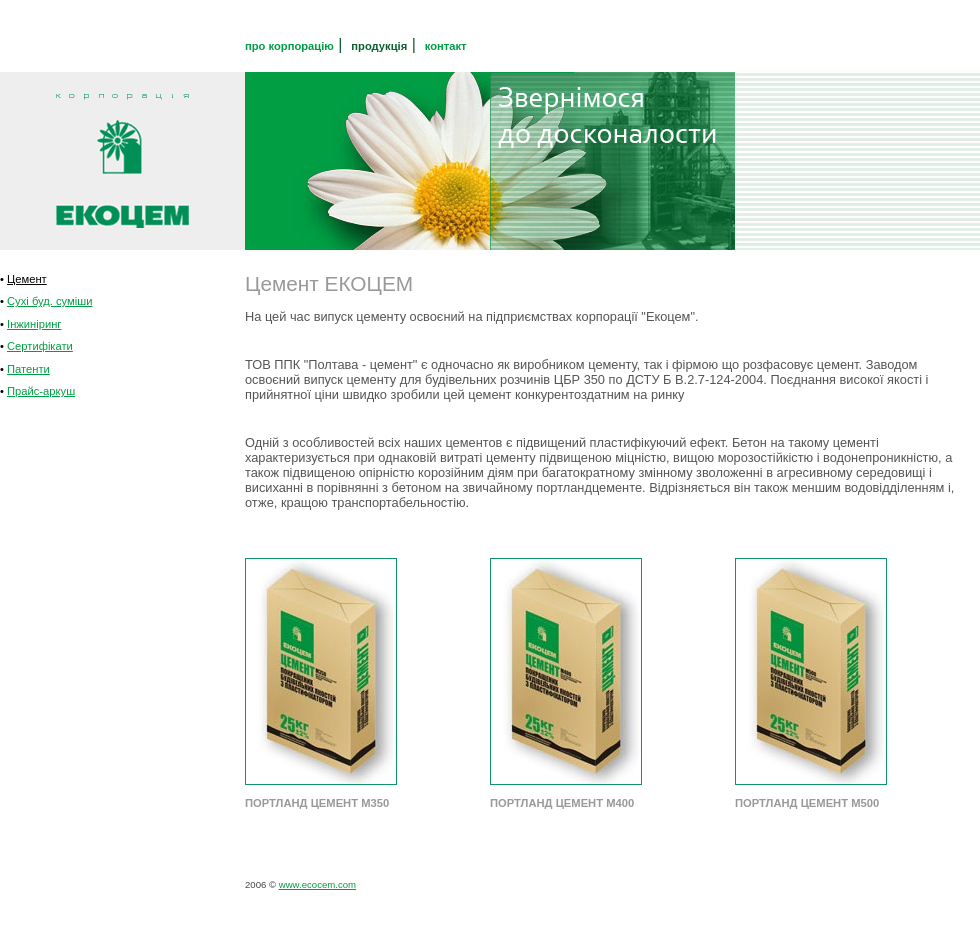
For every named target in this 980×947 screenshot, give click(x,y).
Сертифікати (40, 346)
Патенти (28, 369)
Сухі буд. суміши (49, 301)
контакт (446, 46)
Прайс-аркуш (41, 391)
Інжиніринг (34, 324)
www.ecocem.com (317, 884)
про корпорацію (289, 46)
